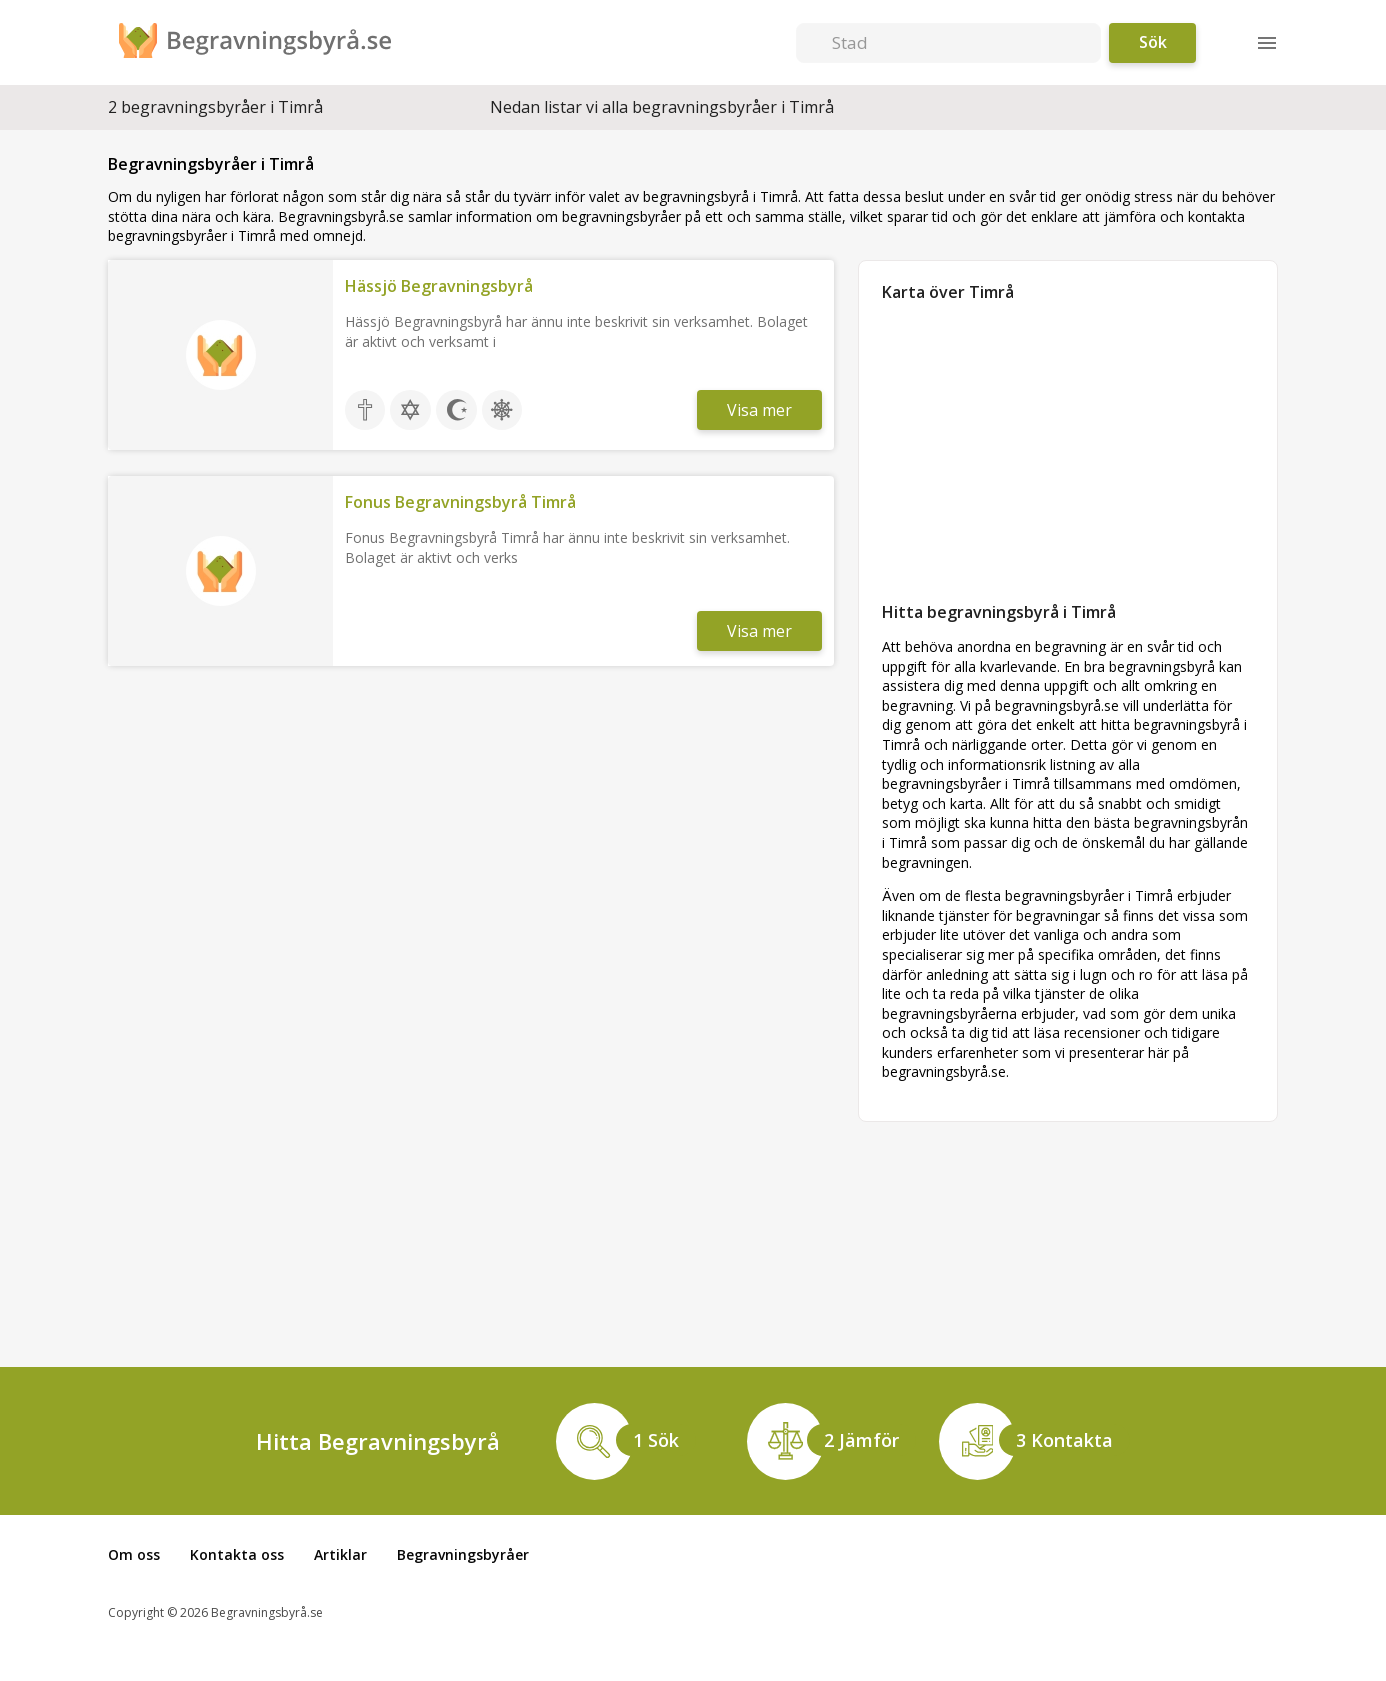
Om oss (134, 1554)
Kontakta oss (237, 1554)
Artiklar (340, 1554)
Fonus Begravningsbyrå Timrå (460, 502)
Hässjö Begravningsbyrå (439, 286)
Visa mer (759, 410)
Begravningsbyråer (463, 1554)
